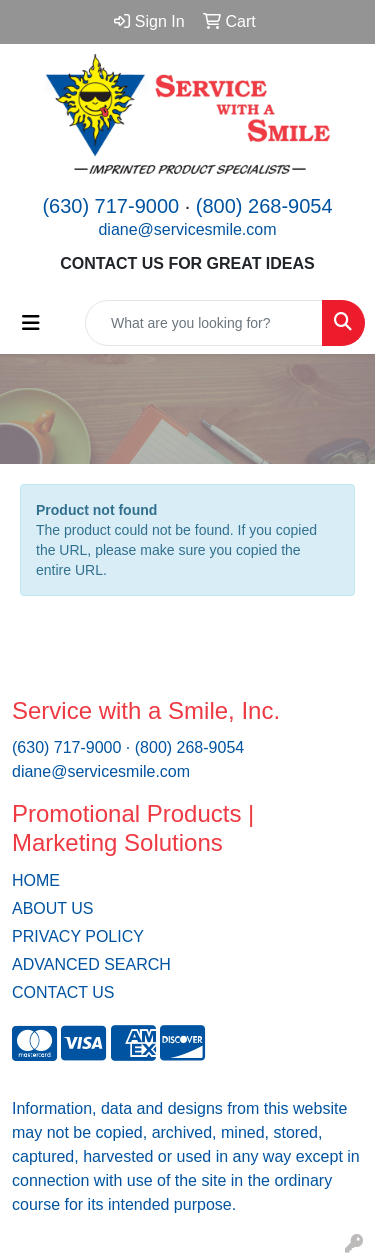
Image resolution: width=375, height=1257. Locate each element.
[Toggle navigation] (31, 323)
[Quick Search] (204, 323)
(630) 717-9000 (110, 206)
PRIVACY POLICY (78, 936)
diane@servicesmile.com (187, 229)
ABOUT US (53, 908)
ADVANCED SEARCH (91, 964)
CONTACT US (63, 992)
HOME (36, 880)
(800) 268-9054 (264, 206)
